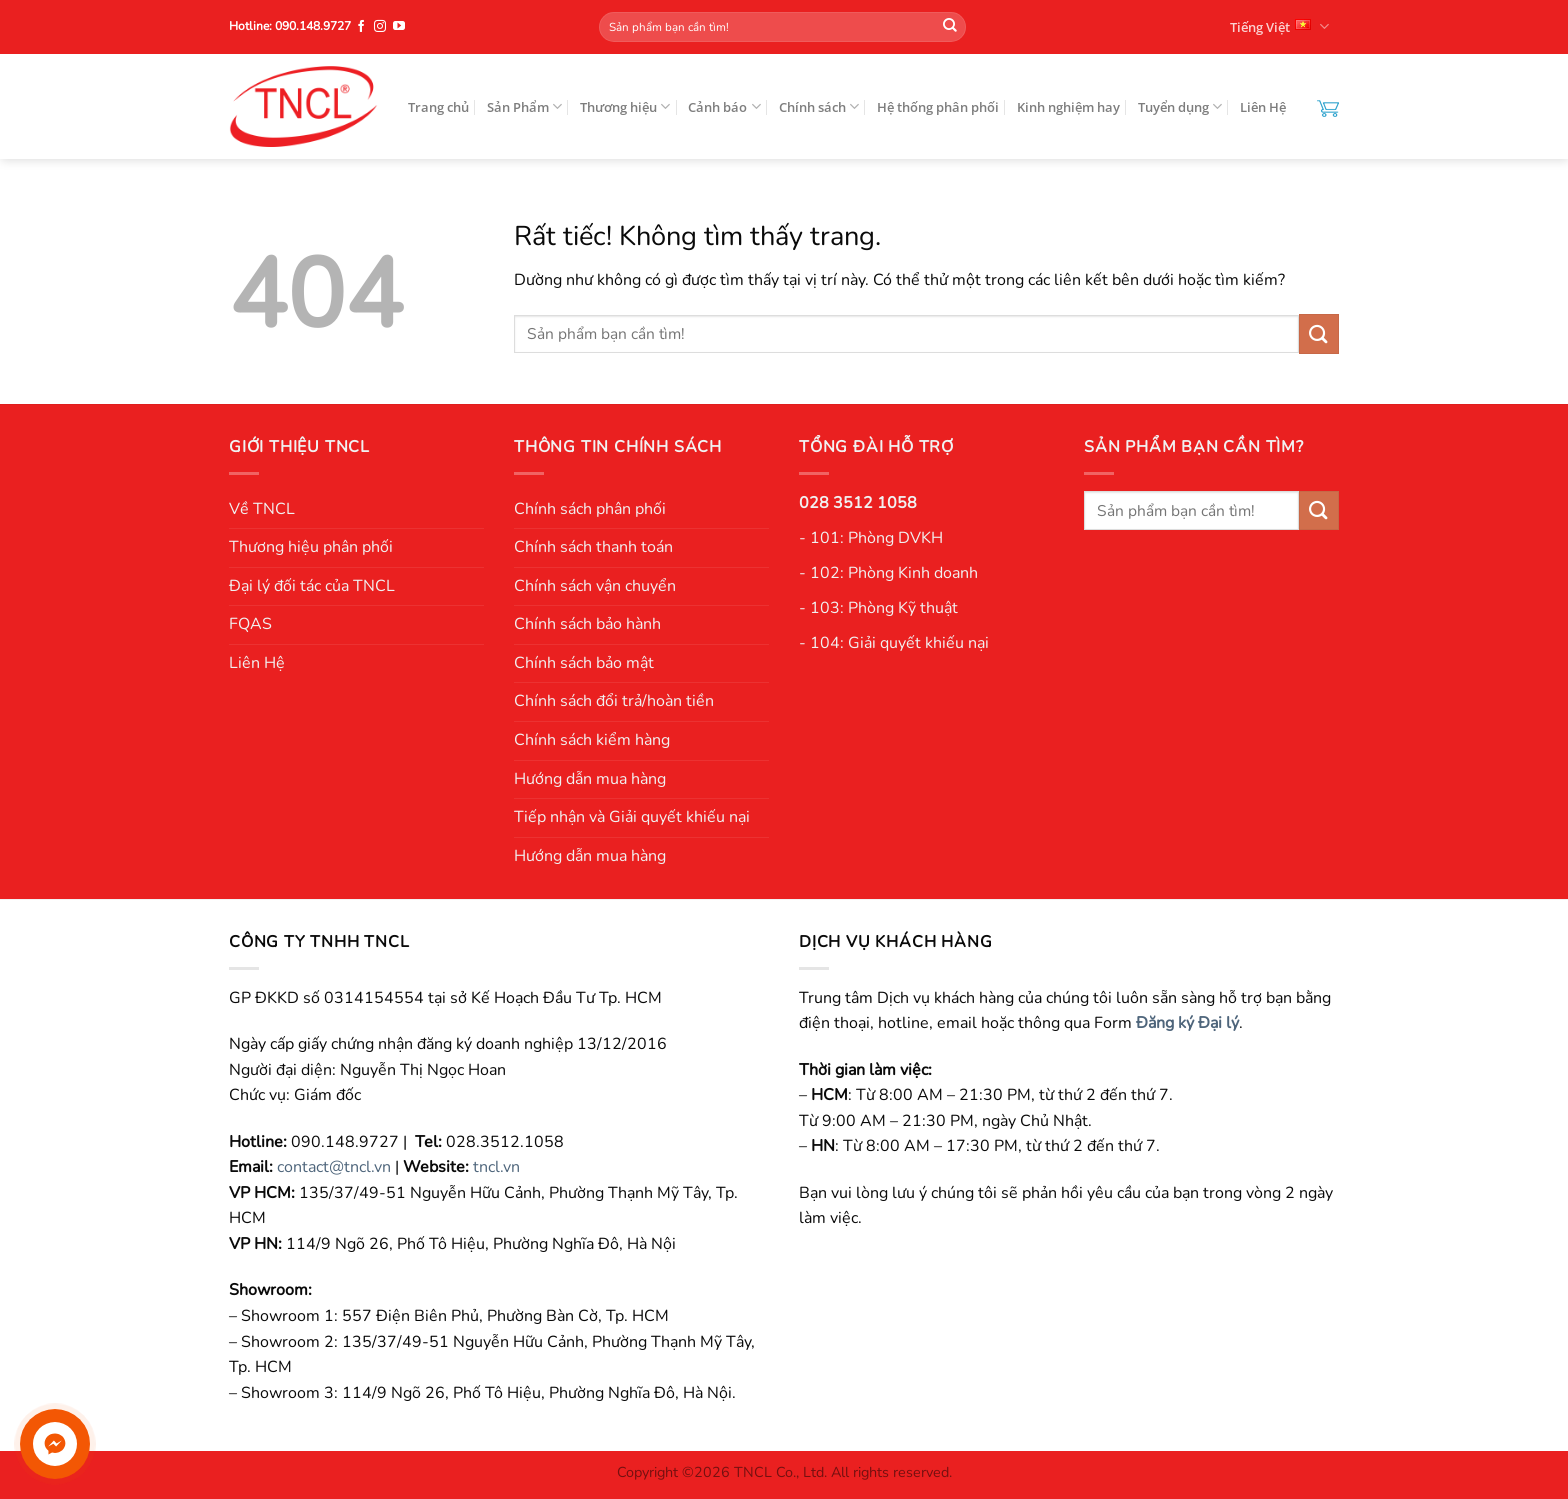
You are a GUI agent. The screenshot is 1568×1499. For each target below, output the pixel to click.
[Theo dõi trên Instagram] (380, 27)
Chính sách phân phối (590, 509)
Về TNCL (262, 509)
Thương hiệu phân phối (311, 547)
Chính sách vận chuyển (595, 586)
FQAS (250, 624)
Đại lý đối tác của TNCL (312, 586)
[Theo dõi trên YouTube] (399, 27)
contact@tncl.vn (334, 1167)
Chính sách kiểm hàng (592, 740)
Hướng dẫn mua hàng (590, 779)
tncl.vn (496, 1167)
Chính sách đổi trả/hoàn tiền (614, 701)
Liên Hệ (1263, 107)
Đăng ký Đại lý (1187, 1023)
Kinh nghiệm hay (1068, 107)
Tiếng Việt (1279, 26)
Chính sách (819, 106)
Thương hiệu (625, 106)
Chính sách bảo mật (584, 663)
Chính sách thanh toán (593, 547)
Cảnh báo (724, 106)
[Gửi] (950, 27)
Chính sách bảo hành (587, 624)
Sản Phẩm (524, 106)
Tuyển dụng (1180, 106)
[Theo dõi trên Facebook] (361, 27)
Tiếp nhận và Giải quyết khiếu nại (632, 817)
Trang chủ (438, 107)
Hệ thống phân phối (938, 107)
